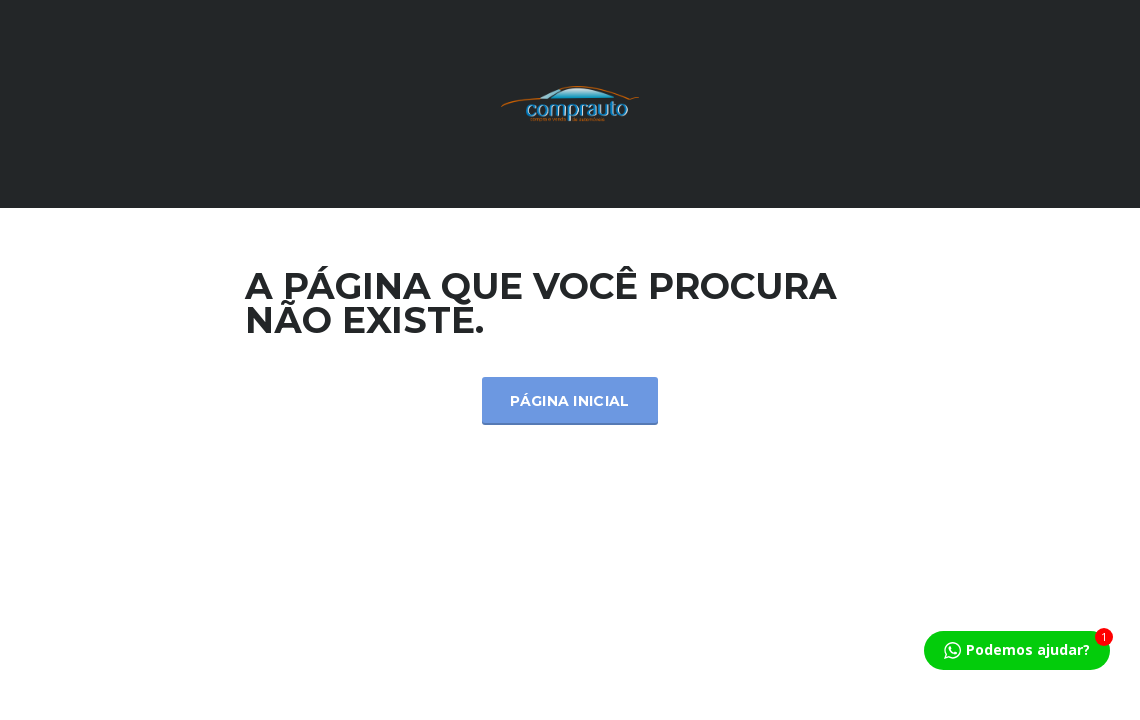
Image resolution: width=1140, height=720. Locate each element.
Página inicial (569, 401)
